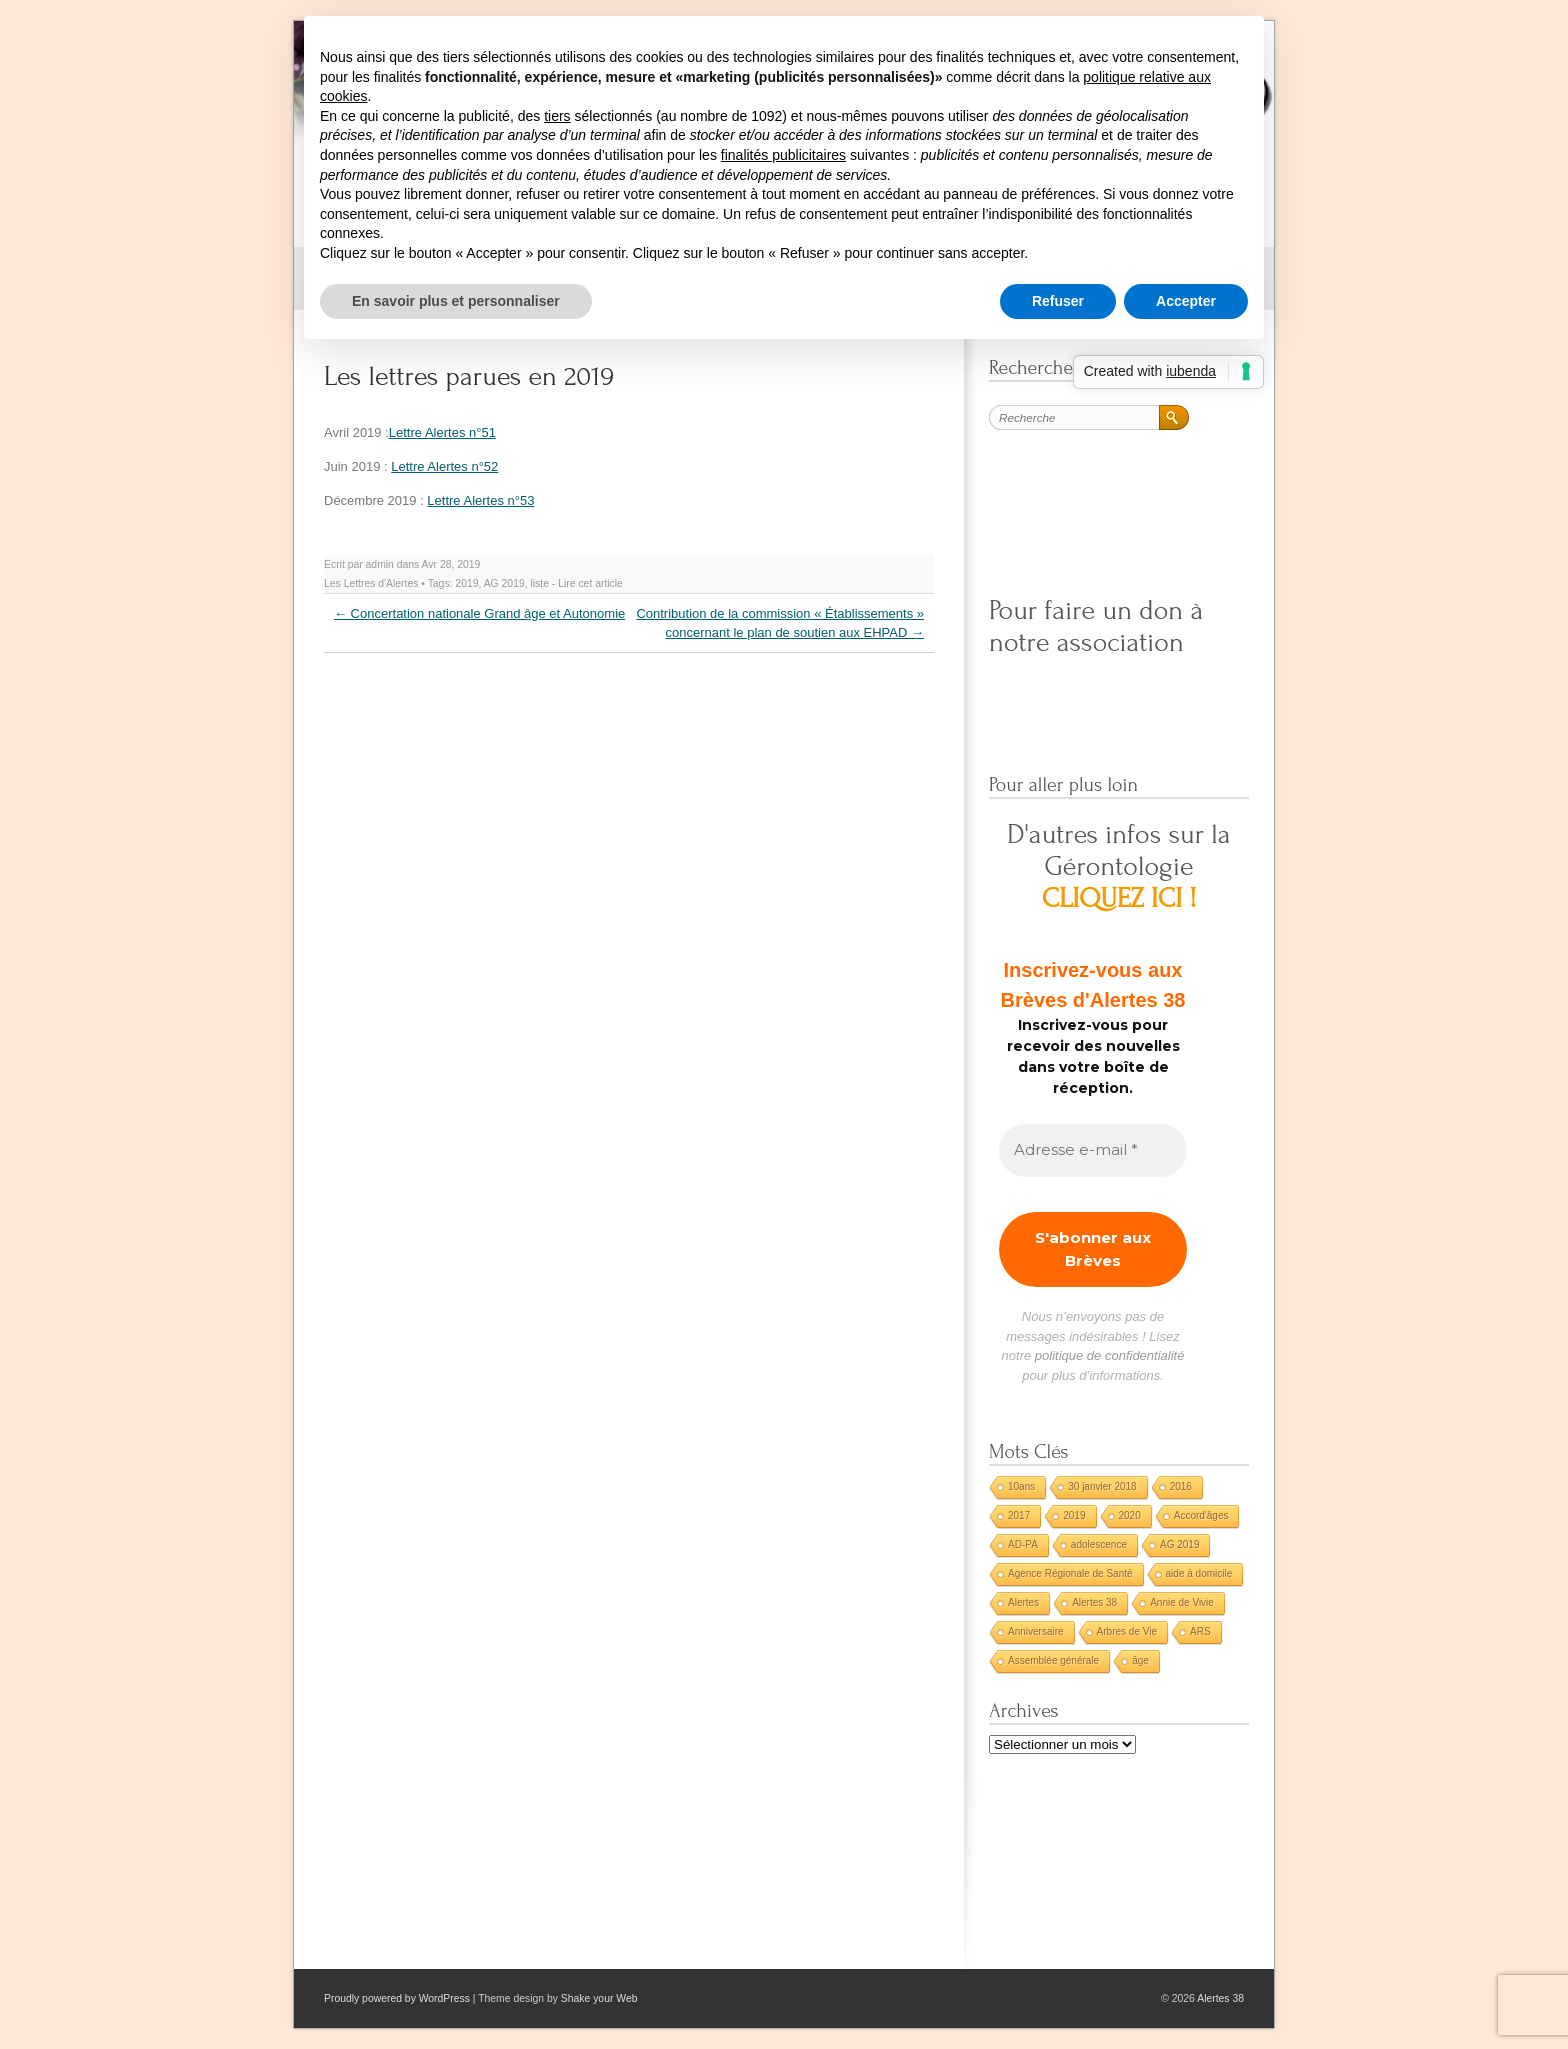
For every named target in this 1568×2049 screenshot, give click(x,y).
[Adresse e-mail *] (1093, 1150)
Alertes (1023, 1602)
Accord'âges (1201, 1515)
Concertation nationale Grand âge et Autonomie (479, 613)
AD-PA (1023, 1544)
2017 (1019, 1515)
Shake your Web (599, 1998)
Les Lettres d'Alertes (371, 583)
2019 (466, 583)
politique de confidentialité (1110, 1355)
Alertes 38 (1094, 1602)
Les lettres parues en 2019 (469, 376)
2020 (1130, 1515)
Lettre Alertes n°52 (444, 466)
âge (1140, 1660)
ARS (1200, 1631)
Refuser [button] (1058, 301)
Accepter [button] (1186, 301)
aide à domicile (1199, 1573)
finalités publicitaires (783, 155)
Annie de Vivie (1182, 1602)
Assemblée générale (1053, 1660)
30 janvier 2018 (1102, 1486)
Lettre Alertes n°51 (442, 432)
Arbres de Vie (1127, 1631)
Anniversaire (1036, 1631)
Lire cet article (590, 583)
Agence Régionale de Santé (1070, 1573)
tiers (557, 116)
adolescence (1099, 1544)
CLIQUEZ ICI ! (1119, 898)
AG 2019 (504, 583)
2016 (1181, 1486)
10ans (1021, 1486)
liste (539, 583)
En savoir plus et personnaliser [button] (456, 301)
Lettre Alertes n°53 (480, 500)
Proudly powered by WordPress (397, 1998)
